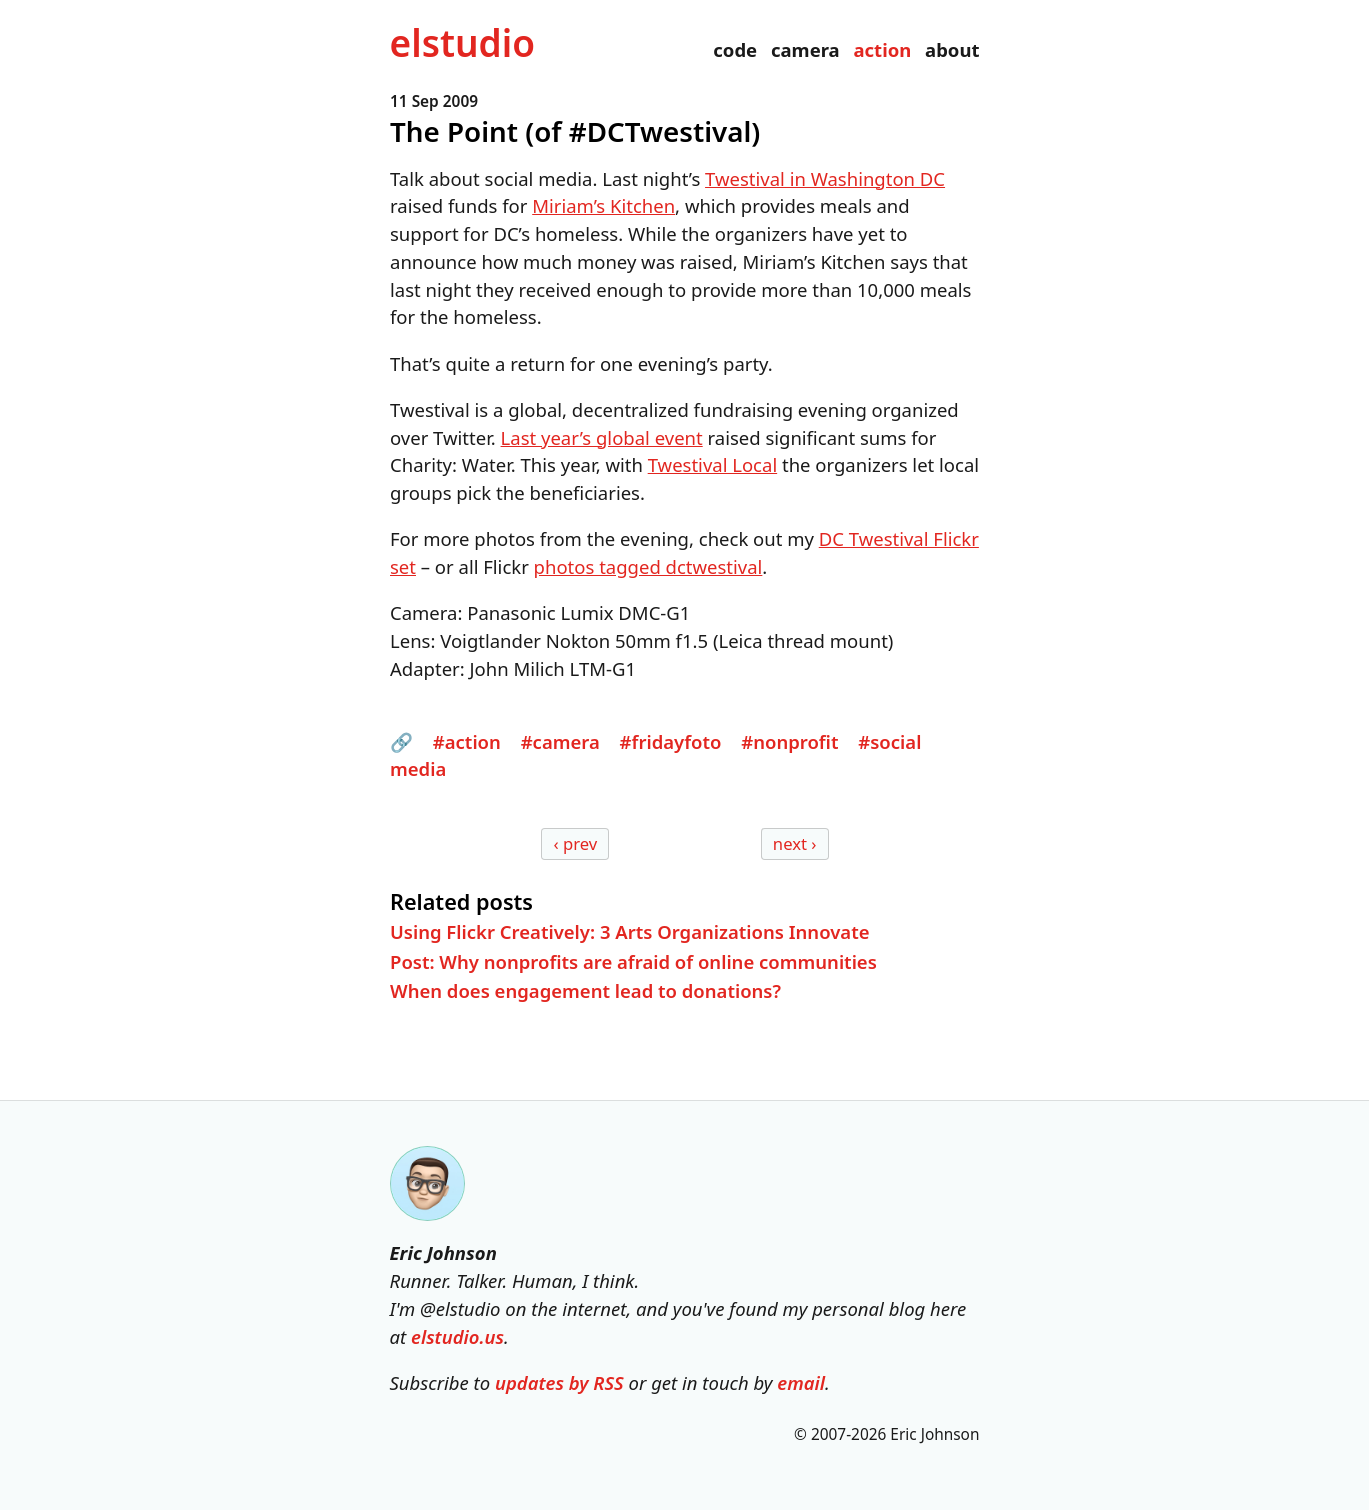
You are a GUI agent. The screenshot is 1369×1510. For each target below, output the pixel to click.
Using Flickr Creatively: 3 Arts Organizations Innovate (629, 931)
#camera (559, 740)
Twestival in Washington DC (825, 177)
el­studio (462, 42)
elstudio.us (457, 1336)
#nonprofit (789, 740)
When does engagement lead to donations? (585, 990)
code (735, 49)
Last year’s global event (601, 436)
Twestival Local (711, 464)
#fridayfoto (670, 740)
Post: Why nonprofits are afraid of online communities (633, 960)
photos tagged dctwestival (647, 566)
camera (805, 49)
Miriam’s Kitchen (603, 205)
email (801, 1382)
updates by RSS (559, 1382)
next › (794, 843)
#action (466, 740)
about (952, 49)
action (882, 49)
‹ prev (575, 843)
